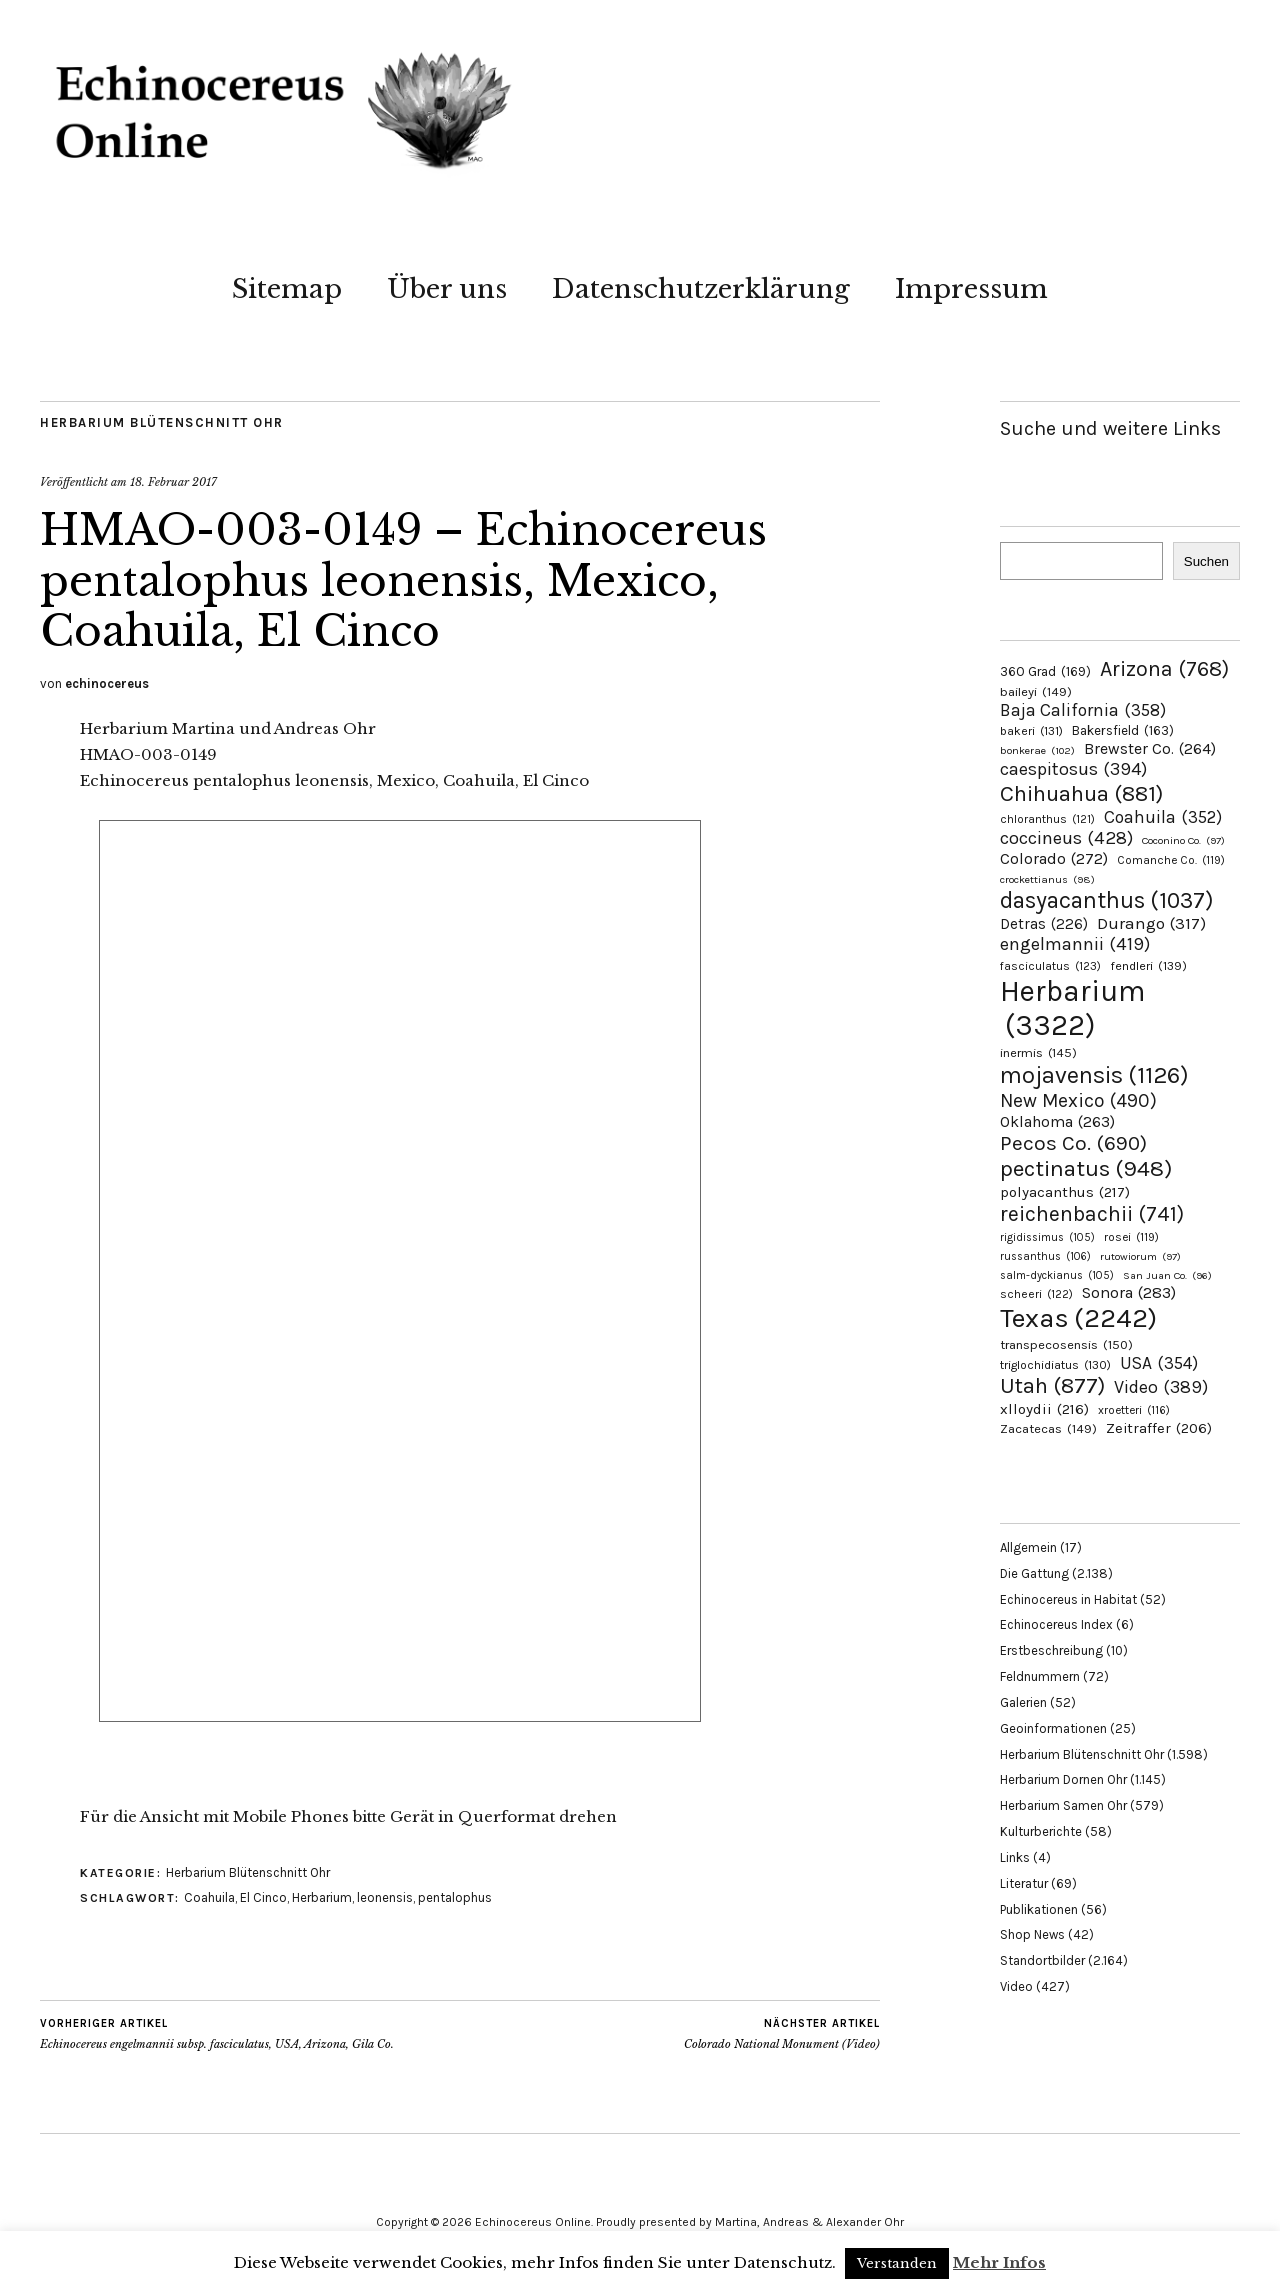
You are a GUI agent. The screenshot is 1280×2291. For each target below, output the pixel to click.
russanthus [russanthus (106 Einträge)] (1045, 1256)
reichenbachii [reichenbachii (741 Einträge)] (1092, 1213)
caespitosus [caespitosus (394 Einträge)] (1073, 769)
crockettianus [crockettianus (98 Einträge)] (1047, 879)
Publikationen (1039, 1909)
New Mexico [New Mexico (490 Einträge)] (1078, 1100)
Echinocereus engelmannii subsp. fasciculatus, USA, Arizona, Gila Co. (217, 2034)
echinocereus (107, 683)
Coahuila (209, 1897)
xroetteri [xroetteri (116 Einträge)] (1134, 1410)
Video (1016, 1986)
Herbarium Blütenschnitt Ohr (162, 422)
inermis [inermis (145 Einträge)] (1038, 1052)
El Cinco (263, 1897)
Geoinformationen (1053, 1728)
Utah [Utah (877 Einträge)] (1052, 1386)
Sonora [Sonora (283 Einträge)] (1129, 1292)
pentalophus (455, 1897)
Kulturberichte (1041, 1831)
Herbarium (322, 1897)
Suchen (1206, 561)
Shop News (1032, 1934)
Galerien (1023, 1702)
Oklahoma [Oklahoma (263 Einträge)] (1057, 1121)
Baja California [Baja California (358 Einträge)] (1083, 710)
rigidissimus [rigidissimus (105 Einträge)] (1047, 1237)
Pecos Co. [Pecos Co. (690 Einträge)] (1073, 1143)
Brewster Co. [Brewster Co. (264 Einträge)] (1150, 748)
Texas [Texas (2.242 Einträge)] (1078, 1318)
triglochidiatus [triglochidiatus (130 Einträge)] (1055, 1365)
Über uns (447, 289)
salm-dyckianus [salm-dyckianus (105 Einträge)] (1057, 1275)
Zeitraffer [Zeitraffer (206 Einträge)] (1159, 1428)
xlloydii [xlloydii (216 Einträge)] (1044, 1409)
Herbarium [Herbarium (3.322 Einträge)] (1072, 1008)
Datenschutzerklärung (701, 289)
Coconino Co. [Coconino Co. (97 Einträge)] (1183, 840)
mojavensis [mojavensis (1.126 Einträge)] (1094, 1075)
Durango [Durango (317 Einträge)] (1151, 923)
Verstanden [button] (897, 2263)
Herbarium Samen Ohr (1063, 1805)
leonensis (385, 1897)
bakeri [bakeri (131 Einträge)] (1031, 731)
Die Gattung (1034, 1573)
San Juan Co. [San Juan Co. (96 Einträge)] (1167, 1275)
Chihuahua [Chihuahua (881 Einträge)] (1081, 793)
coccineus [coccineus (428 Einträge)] (1066, 838)
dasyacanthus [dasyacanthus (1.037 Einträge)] (1107, 900)
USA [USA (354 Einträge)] (1159, 1363)
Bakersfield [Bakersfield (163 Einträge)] (1123, 730)
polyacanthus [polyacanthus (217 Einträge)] (1065, 1192)
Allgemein (1028, 1547)
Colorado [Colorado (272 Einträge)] (1054, 858)
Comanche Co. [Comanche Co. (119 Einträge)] (1171, 860)
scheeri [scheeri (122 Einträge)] (1036, 1294)
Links (1015, 1857)
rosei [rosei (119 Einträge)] (1131, 1237)
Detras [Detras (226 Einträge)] (1044, 924)
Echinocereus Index (1056, 1624)
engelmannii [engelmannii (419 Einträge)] (1075, 944)
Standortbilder (1042, 1960)
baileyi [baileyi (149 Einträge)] (1036, 691)
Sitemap (287, 289)
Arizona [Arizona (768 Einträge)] (1164, 668)
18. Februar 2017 (173, 482)
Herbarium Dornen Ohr (1063, 1779)
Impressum (971, 289)
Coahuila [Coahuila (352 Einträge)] (1163, 817)
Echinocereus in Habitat (1068, 1599)
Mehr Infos (999, 2262)
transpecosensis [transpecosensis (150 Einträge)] (1066, 1344)
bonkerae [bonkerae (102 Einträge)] (1037, 750)
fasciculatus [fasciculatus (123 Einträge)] (1050, 966)
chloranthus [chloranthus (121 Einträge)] (1047, 819)
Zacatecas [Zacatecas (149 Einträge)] (1048, 1428)
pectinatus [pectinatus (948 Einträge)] (1086, 1168)
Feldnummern (1040, 1676)
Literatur (1024, 1883)
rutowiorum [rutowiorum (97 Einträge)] (1140, 1256)
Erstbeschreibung (1051, 1650)
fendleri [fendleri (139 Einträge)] (1148, 965)
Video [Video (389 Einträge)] (1161, 1387)
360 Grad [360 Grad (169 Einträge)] (1045, 671)
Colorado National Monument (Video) (782, 2034)
